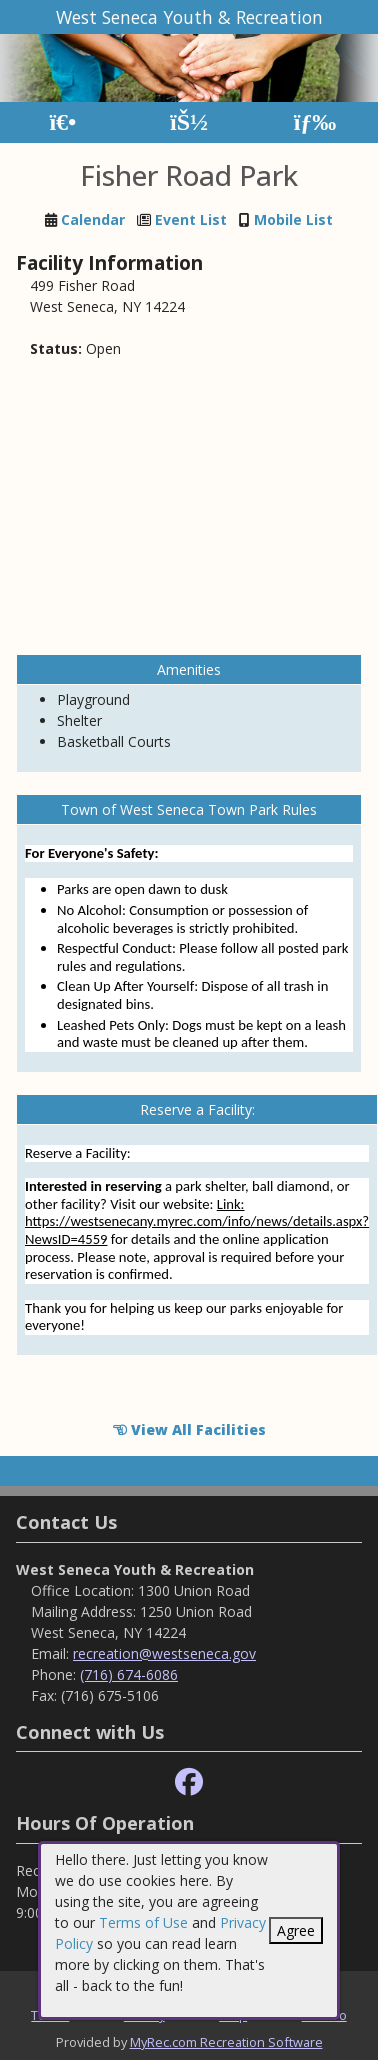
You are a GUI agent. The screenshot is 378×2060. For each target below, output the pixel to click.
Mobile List (293, 219)
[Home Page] (62, 122)
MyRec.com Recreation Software (226, 2042)
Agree (296, 1930)
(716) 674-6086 (129, 1674)
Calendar (93, 219)
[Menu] (315, 122)
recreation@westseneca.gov (164, 1653)
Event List (191, 219)
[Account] (189, 122)
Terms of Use (143, 1922)
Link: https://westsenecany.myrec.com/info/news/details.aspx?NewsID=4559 (197, 1221)
